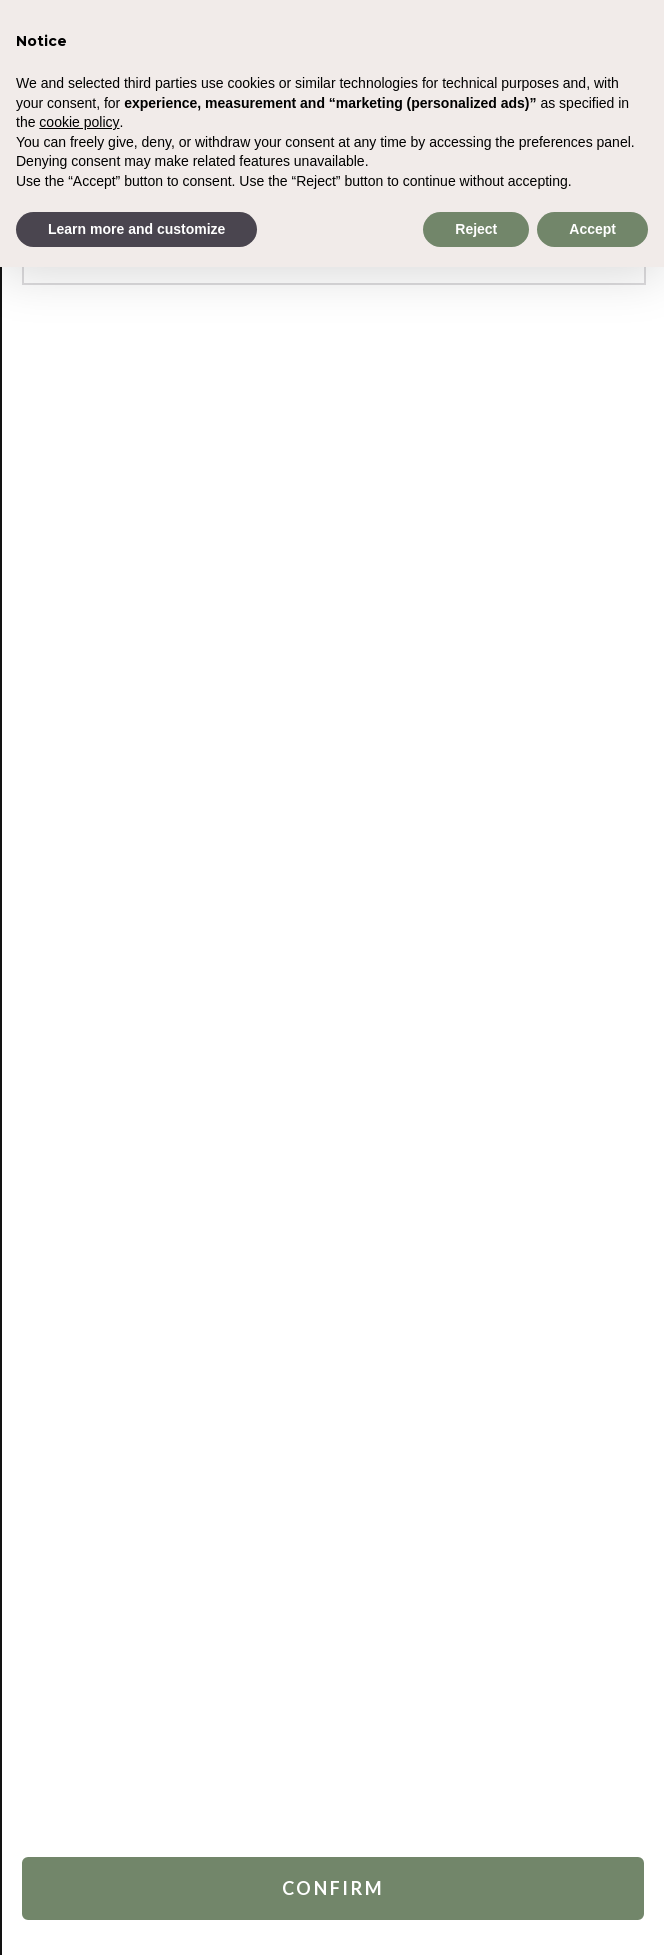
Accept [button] (592, 229)
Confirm (333, 1888)
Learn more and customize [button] (136, 229)
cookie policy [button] (79, 122)
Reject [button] (476, 229)
